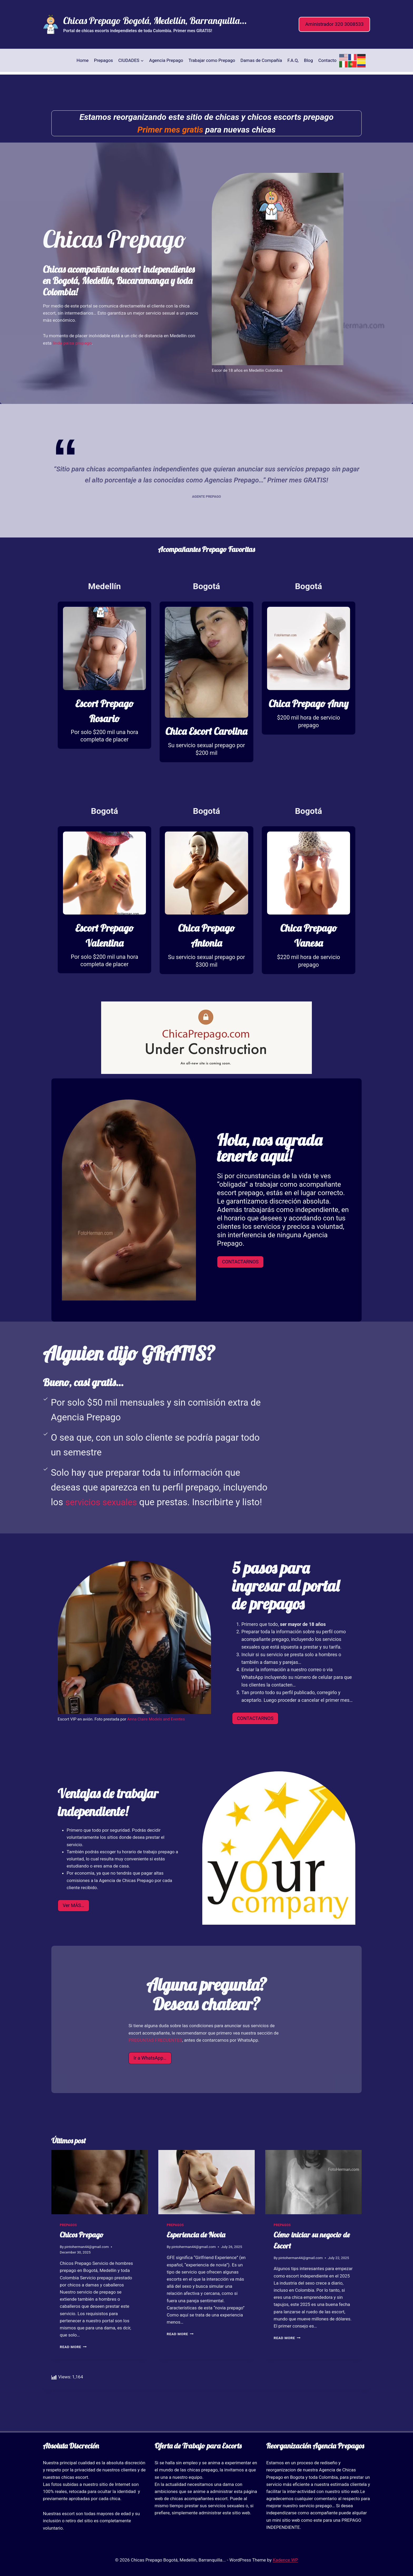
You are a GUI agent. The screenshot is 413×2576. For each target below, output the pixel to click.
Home (83, 60)
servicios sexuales (102, 1523)
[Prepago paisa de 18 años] (104, 676)
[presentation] (99, 2203)
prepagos (68, 2246)
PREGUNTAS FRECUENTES (155, 2061)
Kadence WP (285, 2560)
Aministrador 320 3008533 (334, 24)
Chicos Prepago (82, 2255)
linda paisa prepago (72, 343)
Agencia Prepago (166, 60)
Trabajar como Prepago (212, 60)
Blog (308, 60)
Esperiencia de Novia (196, 2255)
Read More (73, 2368)
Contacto (327, 60)
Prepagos (103, 60)
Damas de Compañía (261, 60)
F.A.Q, (293, 60)
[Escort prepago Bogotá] (206, 691)
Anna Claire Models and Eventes (155, 1740)
